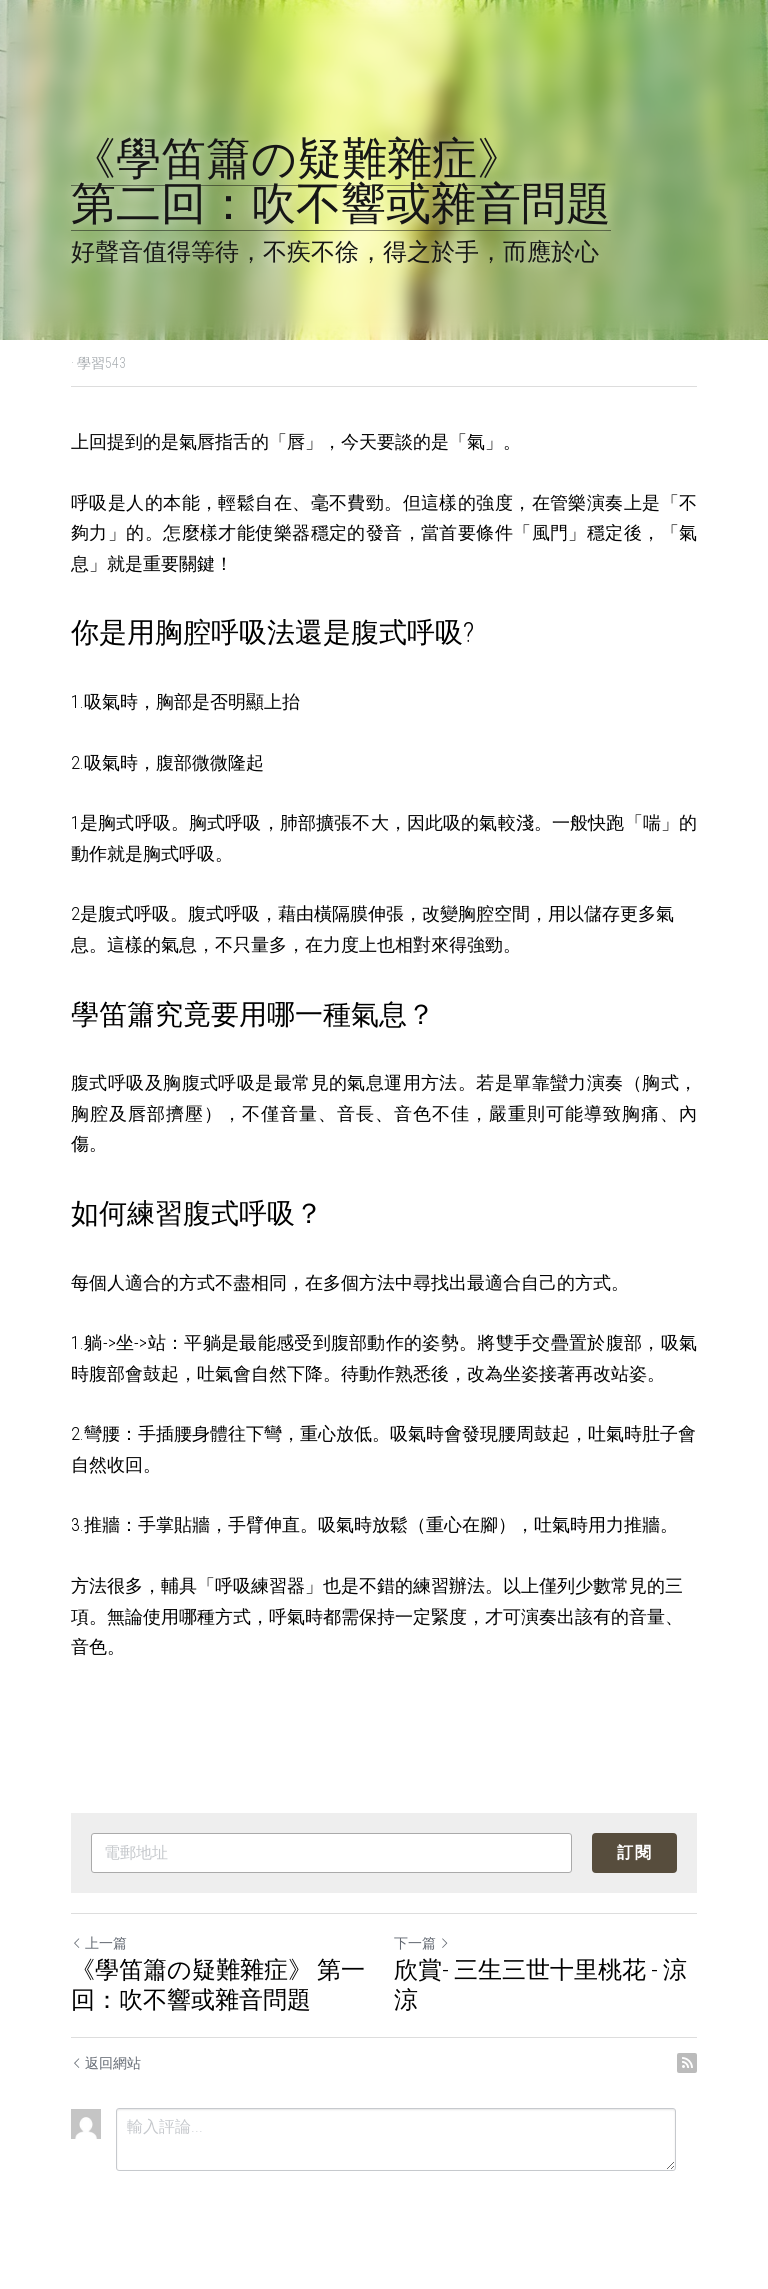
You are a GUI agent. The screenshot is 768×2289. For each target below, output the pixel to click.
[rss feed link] (687, 2063)
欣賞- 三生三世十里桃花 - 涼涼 (540, 1985)
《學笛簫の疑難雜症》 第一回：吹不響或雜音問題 (218, 1985)
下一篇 (422, 1943)
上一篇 (99, 1943)
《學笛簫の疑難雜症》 (296, 158)
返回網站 (106, 2063)
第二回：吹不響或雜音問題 (341, 203)
